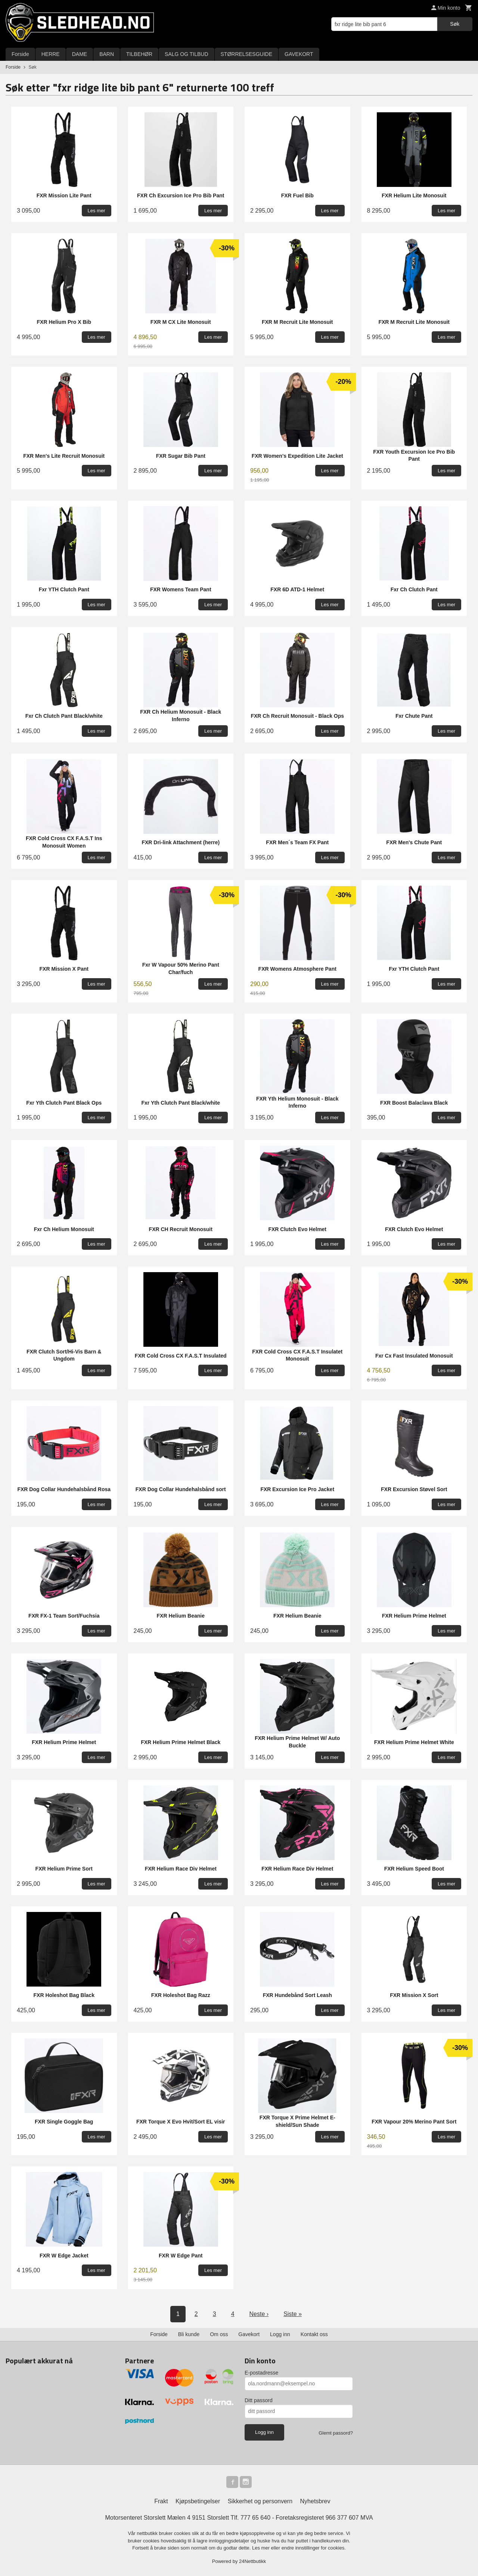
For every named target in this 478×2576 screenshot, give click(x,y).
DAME (79, 54)
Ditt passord (259, 2400)
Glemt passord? (336, 2433)
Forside (20, 54)
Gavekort (249, 2334)
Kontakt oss (314, 2334)
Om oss (219, 2334)
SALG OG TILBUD (186, 54)
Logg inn (280, 2334)
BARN (106, 54)
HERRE (50, 54)
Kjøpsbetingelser (198, 2501)
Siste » (292, 2314)
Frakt (161, 2501)
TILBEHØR (139, 54)
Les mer (261, 2548)
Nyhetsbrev (315, 2501)
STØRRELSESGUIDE (246, 54)
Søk (454, 24)
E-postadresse (261, 2373)
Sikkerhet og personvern (260, 2501)
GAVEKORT (299, 54)
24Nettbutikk (252, 2561)
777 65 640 (255, 2517)
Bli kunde (189, 2334)
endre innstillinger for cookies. (314, 2548)
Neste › (259, 2314)
